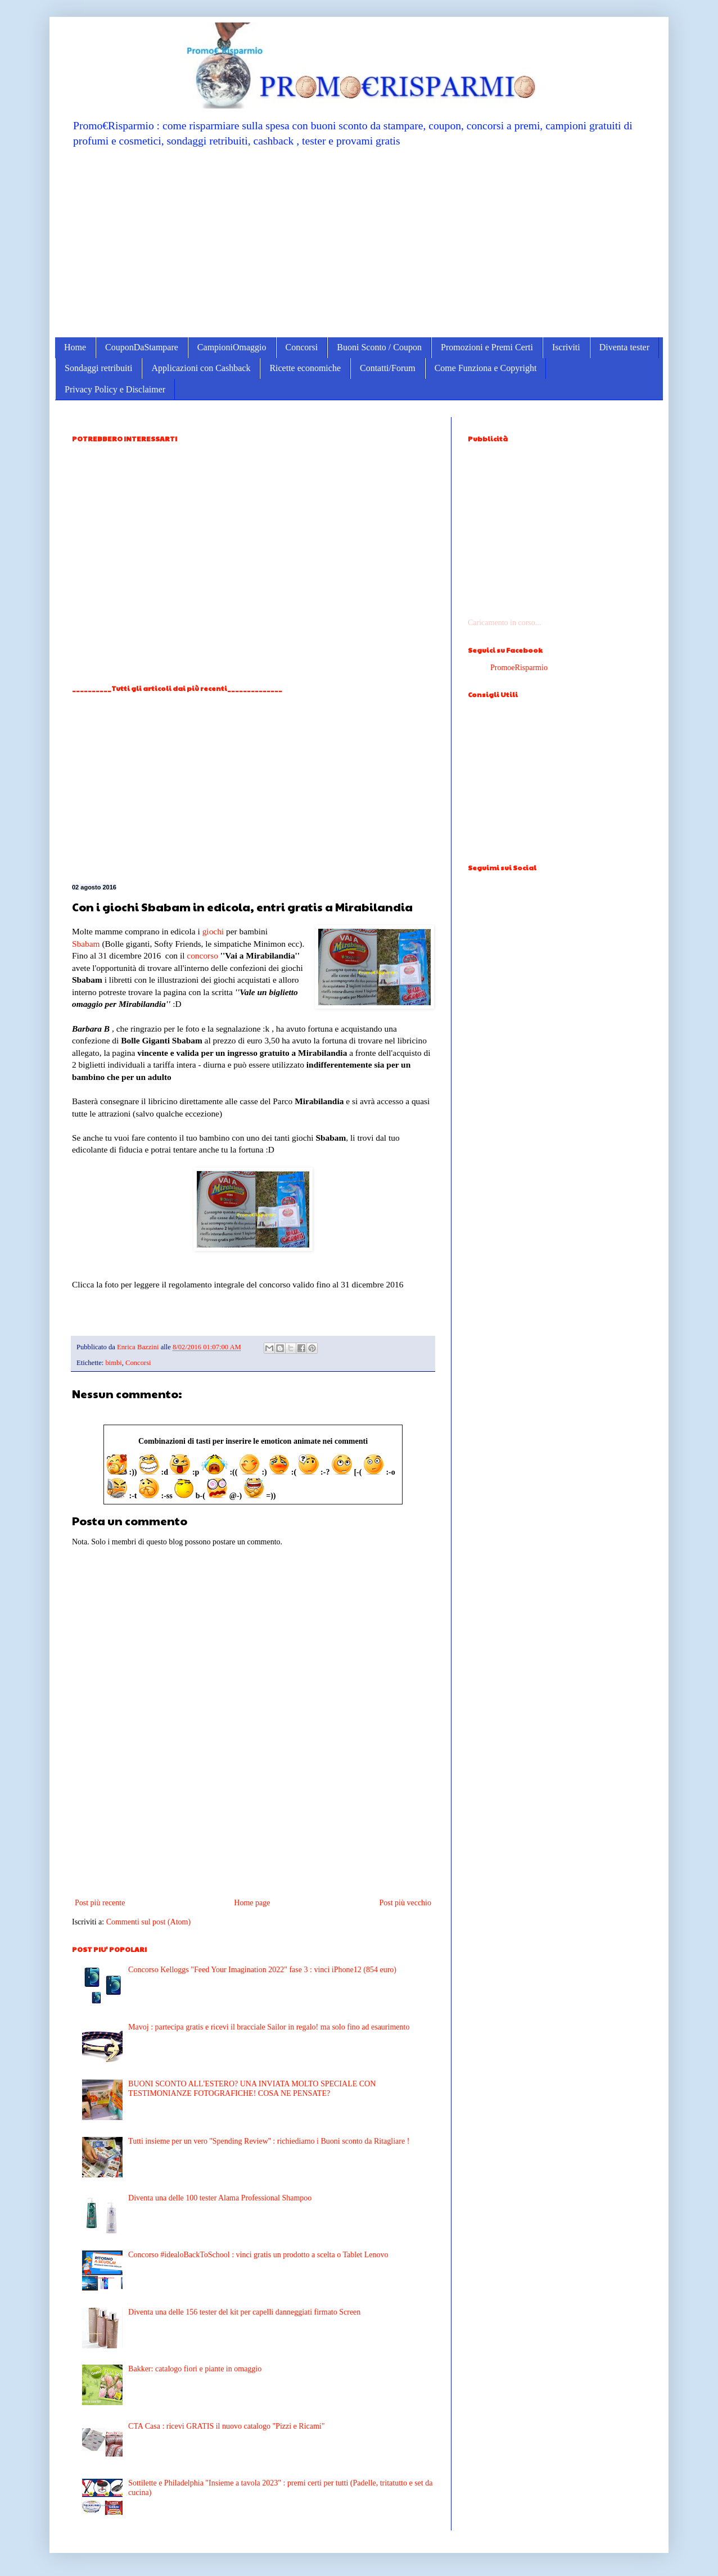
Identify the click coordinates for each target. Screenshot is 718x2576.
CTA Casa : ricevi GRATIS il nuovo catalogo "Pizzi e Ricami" (226, 2426)
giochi (213, 931)
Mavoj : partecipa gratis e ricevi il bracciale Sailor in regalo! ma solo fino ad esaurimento (268, 2027)
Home (75, 347)
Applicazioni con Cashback (200, 368)
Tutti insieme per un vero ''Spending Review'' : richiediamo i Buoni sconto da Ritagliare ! (268, 2141)
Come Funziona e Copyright (486, 368)
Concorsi (302, 347)
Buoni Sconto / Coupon (379, 347)
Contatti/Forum (388, 368)
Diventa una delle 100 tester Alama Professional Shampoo (219, 2198)
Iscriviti (566, 347)
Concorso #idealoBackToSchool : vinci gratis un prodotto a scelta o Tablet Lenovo (258, 2254)
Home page (252, 1903)
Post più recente (100, 1903)
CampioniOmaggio (232, 347)
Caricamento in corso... (504, 622)
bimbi (113, 1363)
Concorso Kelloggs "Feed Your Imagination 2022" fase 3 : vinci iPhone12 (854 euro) (262, 1969)
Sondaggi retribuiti (98, 368)
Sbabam (86, 943)
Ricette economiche (305, 368)
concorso (202, 955)
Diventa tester (624, 347)
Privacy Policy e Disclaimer (115, 389)
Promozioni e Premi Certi (487, 347)
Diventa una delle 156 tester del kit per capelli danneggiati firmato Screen (244, 2312)
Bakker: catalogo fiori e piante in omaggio (194, 2369)
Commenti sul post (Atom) (148, 1922)
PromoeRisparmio (519, 667)
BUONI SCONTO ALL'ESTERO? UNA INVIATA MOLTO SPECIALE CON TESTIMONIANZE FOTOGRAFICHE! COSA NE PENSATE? (252, 2089)
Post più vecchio (405, 1903)
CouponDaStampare (141, 347)
